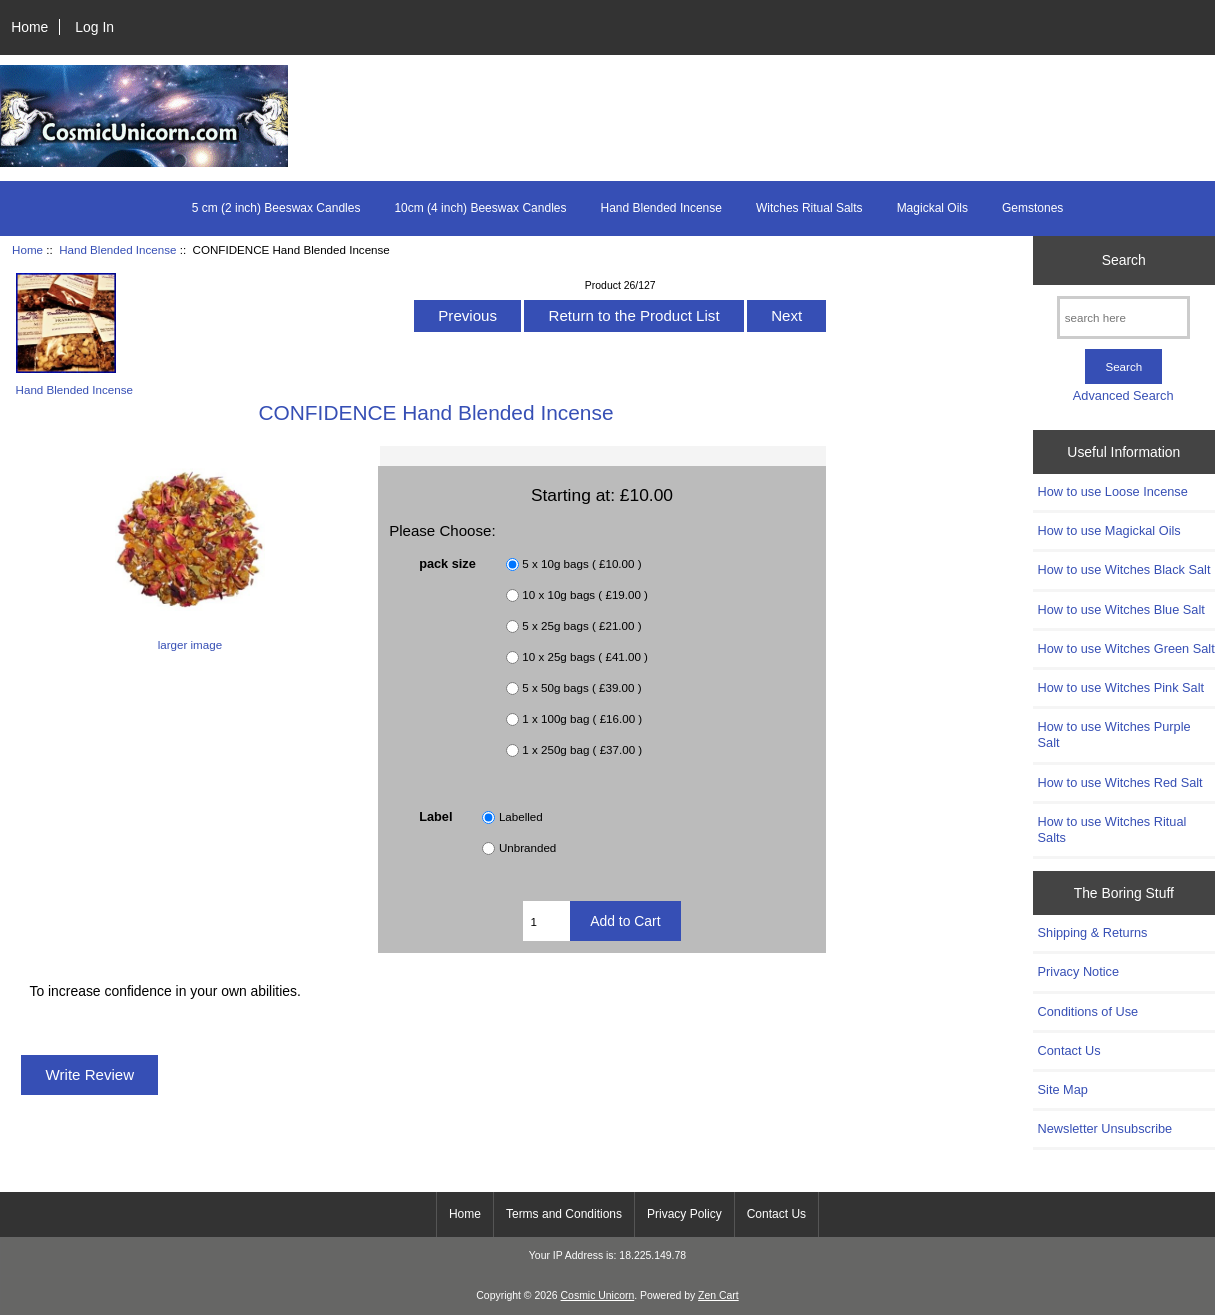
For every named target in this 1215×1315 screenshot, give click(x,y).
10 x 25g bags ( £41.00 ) (585, 656)
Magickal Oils (932, 208)
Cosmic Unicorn (598, 1295)
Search (1124, 260)
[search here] (1123, 317)
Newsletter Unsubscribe (1105, 1128)
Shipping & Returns (1093, 932)
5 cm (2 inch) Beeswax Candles (276, 208)
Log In (94, 27)
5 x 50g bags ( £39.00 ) (581, 687)
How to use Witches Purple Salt (1114, 734)
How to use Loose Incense (1113, 491)
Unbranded (527, 847)
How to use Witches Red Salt (1120, 782)
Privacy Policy (684, 1214)
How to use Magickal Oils (1109, 530)
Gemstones (1032, 208)
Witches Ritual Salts (809, 208)
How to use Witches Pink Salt (1121, 687)
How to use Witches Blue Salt (1121, 609)
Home (29, 27)
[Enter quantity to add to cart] (546, 921)
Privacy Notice (1078, 971)
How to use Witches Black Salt (1124, 569)
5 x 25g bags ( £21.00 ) (581, 625)
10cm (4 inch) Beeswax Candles (480, 208)
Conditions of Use (1088, 1011)
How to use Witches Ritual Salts (1112, 829)
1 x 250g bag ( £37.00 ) (582, 749)
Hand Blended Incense (117, 249)
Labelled (521, 816)
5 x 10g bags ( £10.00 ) (581, 563)
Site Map (1063, 1089)
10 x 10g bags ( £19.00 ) (585, 594)
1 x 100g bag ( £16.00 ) (582, 718)
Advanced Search (1123, 395)
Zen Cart (718, 1295)
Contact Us (1069, 1050)
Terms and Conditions (564, 1214)
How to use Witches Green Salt (1126, 648)
